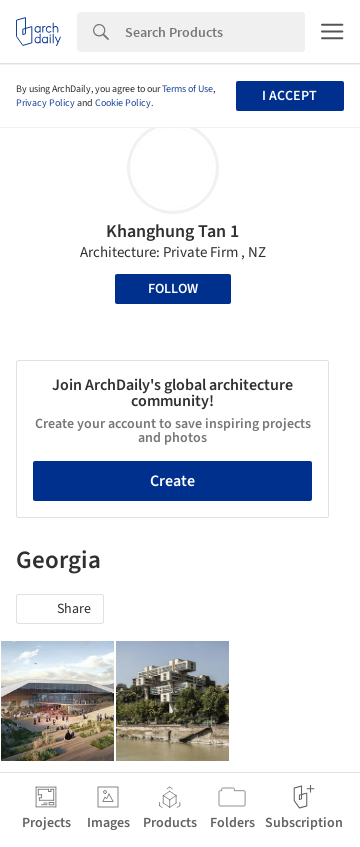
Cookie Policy (123, 103)
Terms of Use (187, 89)
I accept (289, 96)
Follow (173, 289)
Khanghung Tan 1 (172, 231)
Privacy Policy (45, 103)
